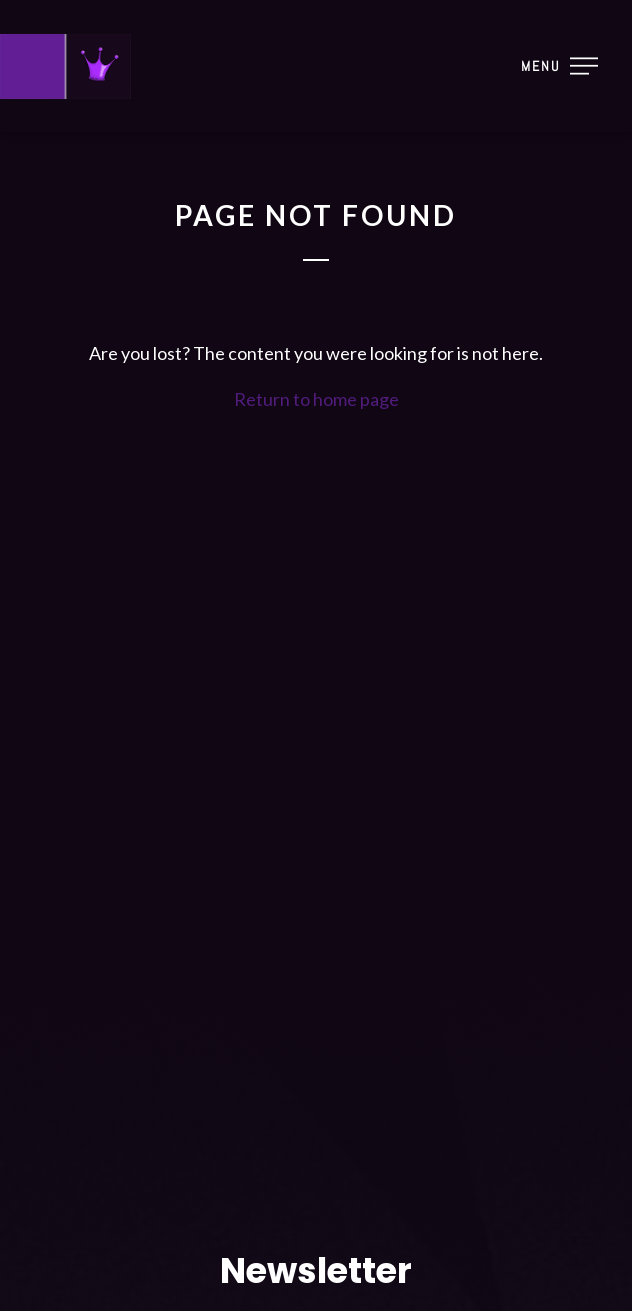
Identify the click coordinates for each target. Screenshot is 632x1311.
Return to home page (316, 399)
